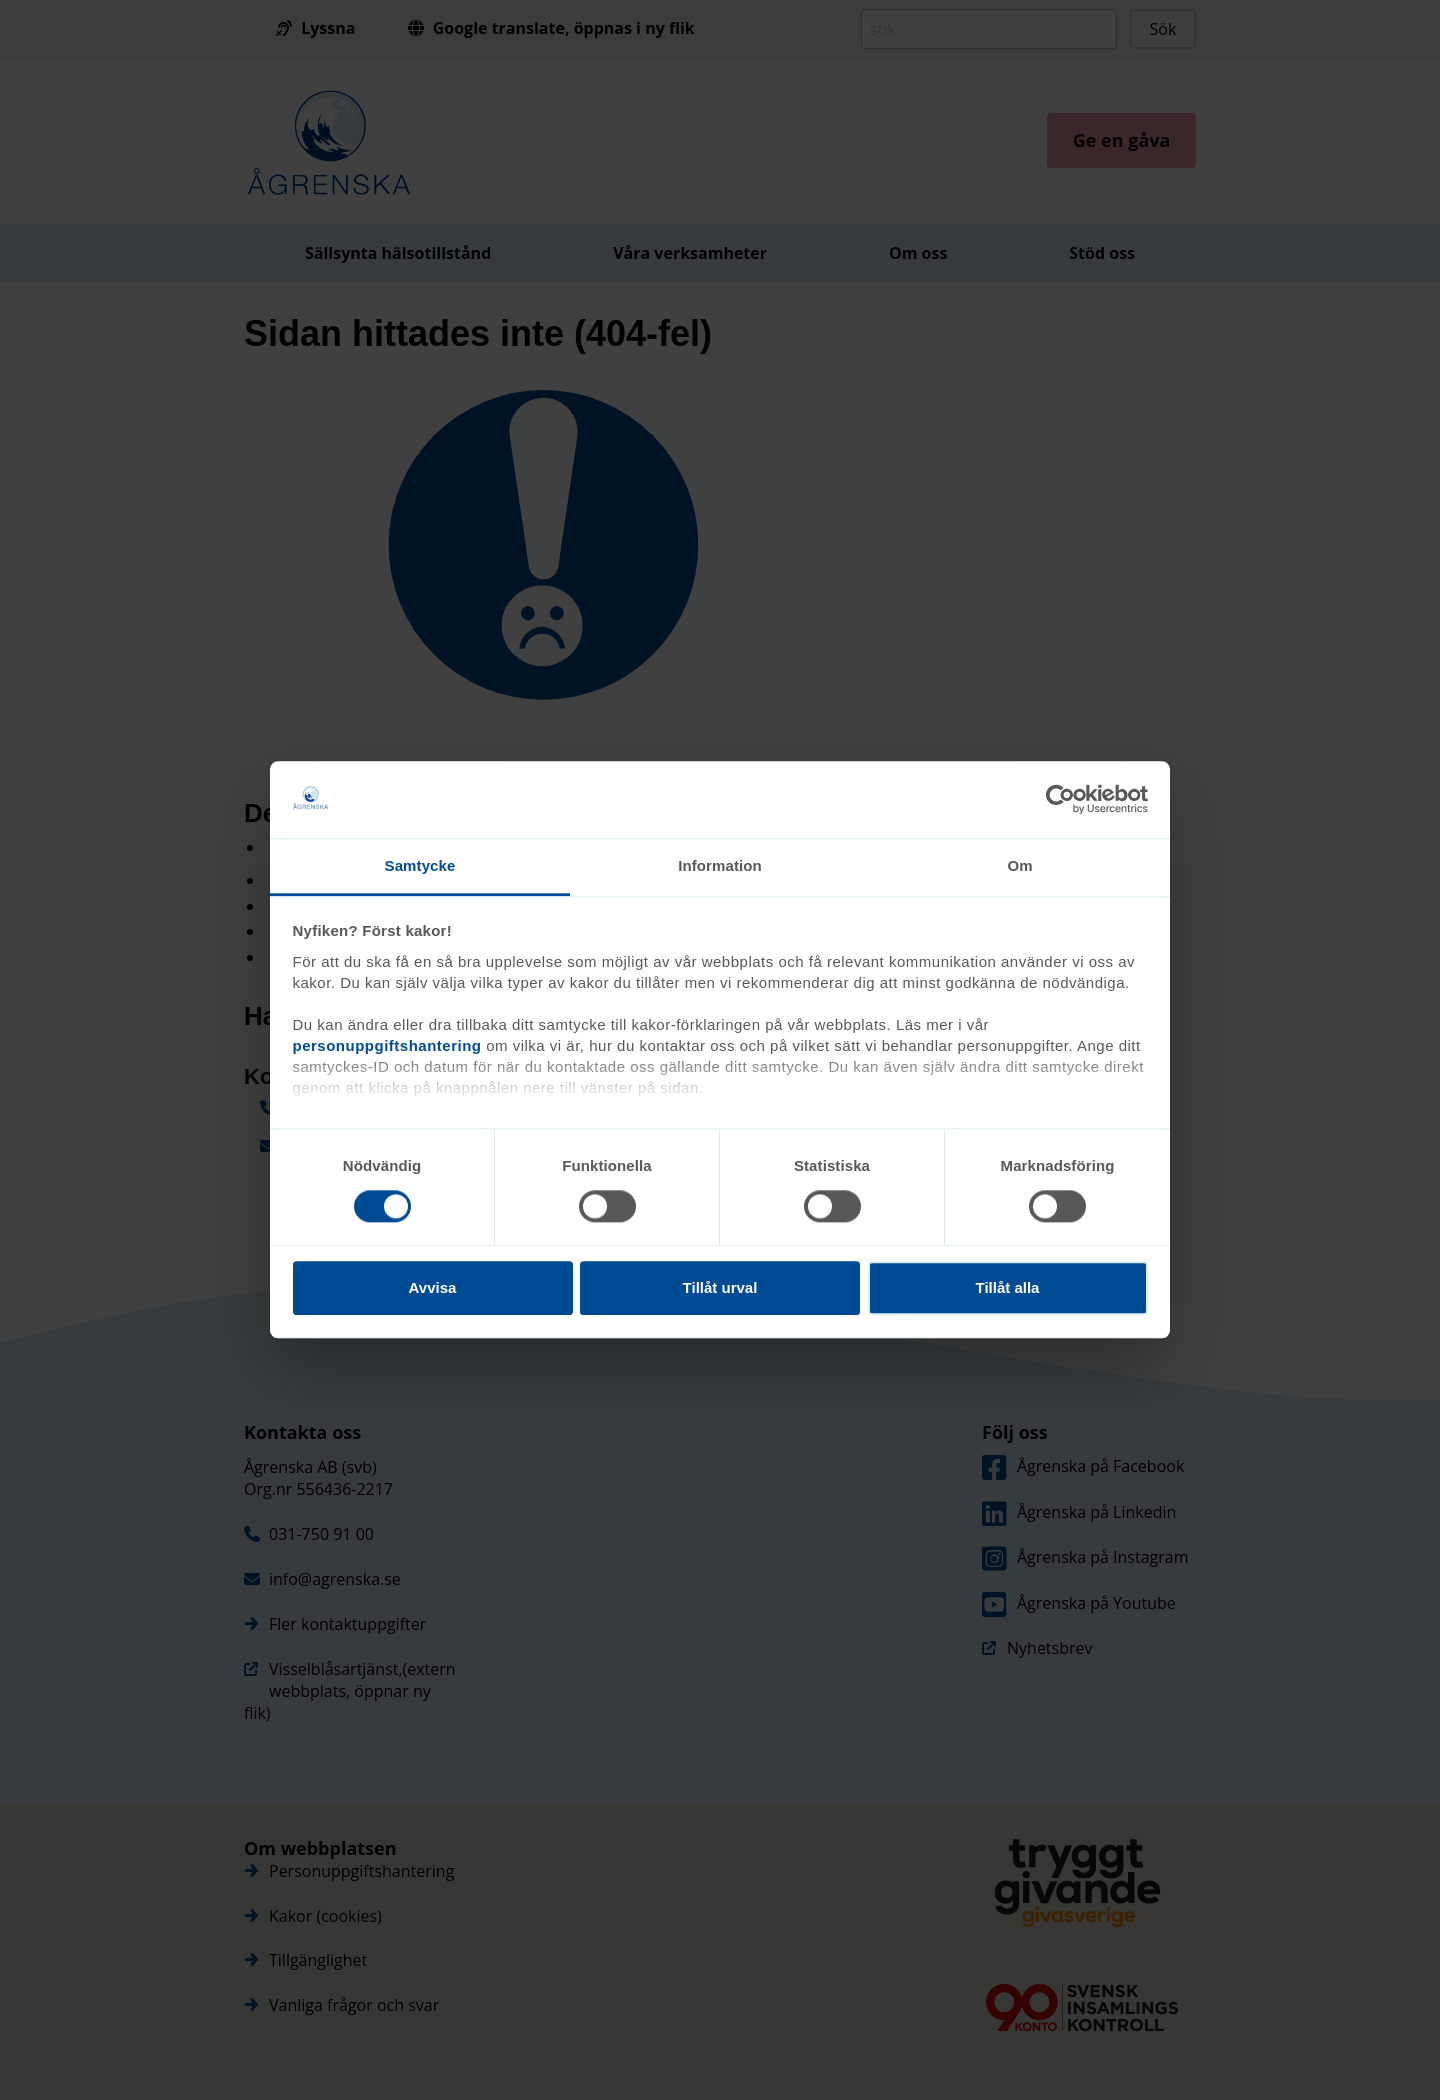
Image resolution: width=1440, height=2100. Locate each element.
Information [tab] (720, 865)
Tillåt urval (720, 1287)
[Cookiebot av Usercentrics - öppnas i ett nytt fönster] (1060, 800)
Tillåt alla (1008, 1287)
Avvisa (433, 1287)
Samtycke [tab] (420, 865)
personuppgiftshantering (387, 1045)
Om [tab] (1019, 865)
